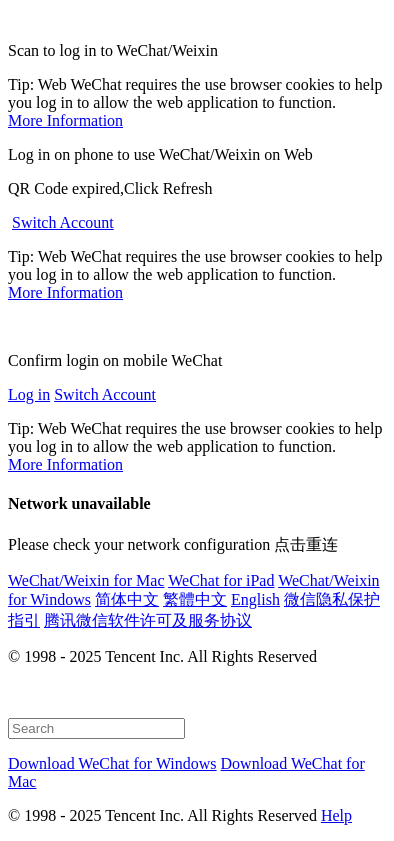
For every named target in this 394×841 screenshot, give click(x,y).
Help (336, 815)
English (255, 599)
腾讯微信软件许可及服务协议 (148, 620)
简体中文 (127, 599)
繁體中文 (195, 599)
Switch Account (63, 222)
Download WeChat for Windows (112, 763)
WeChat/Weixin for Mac (86, 580)
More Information (65, 120)
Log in (29, 394)
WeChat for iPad (221, 580)
